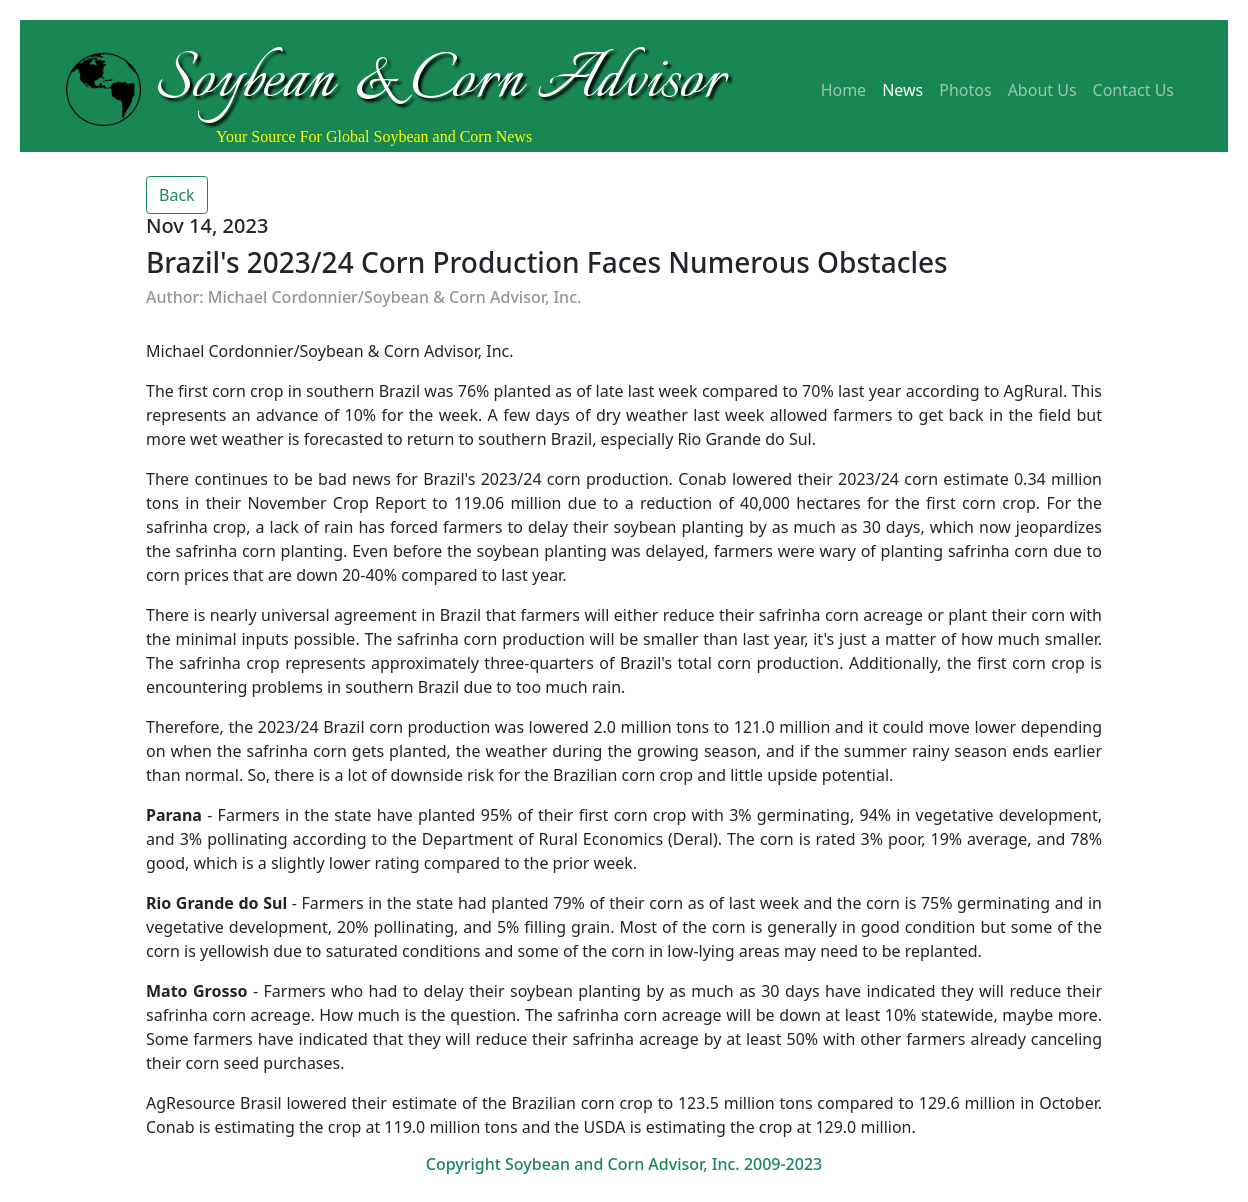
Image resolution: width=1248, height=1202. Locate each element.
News (902, 90)
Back (177, 195)
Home (844, 90)
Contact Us (1133, 90)
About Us (1042, 90)
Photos (965, 90)
